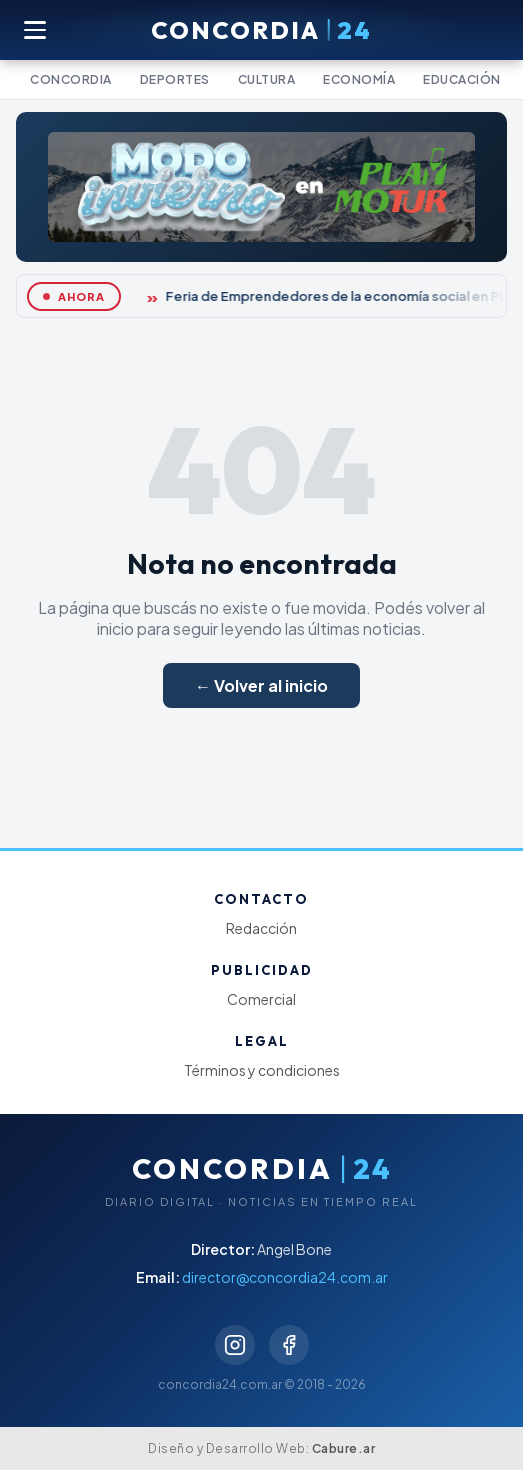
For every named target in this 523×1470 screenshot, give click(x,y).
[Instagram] (235, 1345)
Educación (462, 79)
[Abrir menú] (36, 30)
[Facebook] (289, 1345)
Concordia (71, 79)
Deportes (175, 79)
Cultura (267, 79)
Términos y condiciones (262, 1070)
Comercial (261, 999)
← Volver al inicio (261, 685)
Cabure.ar (344, 1448)
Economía (359, 79)
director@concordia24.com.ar (285, 1277)
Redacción (261, 928)
